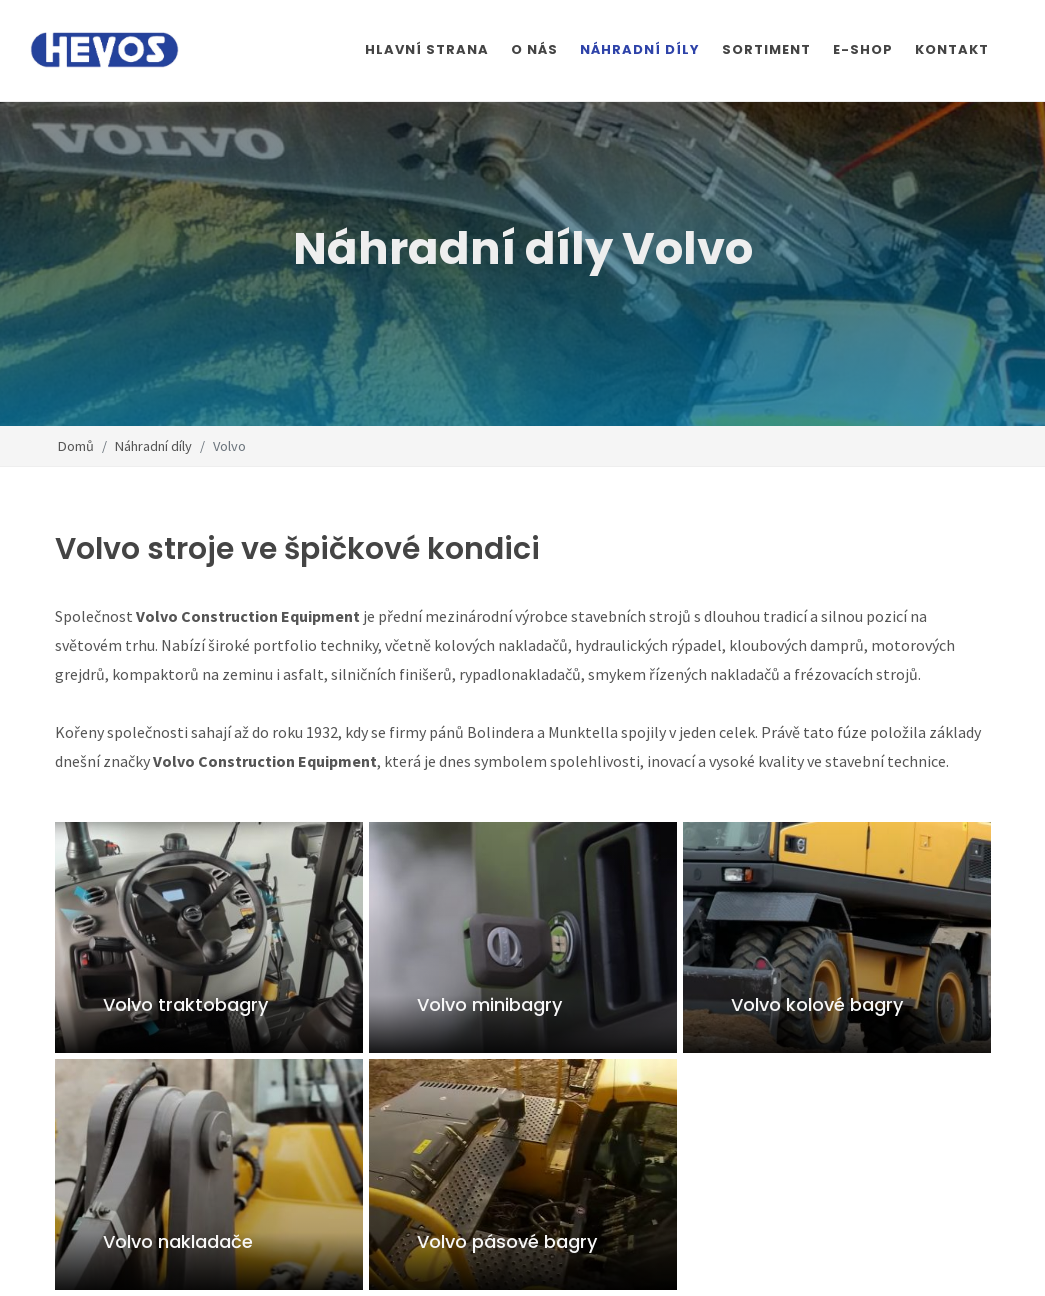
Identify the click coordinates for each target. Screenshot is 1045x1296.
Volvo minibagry (488, 1004)
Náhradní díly (153, 446)
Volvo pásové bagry (506, 1241)
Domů (76, 446)
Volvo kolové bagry (816, 1004)
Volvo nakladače (178, 1241)
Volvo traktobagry (185, 1004)
